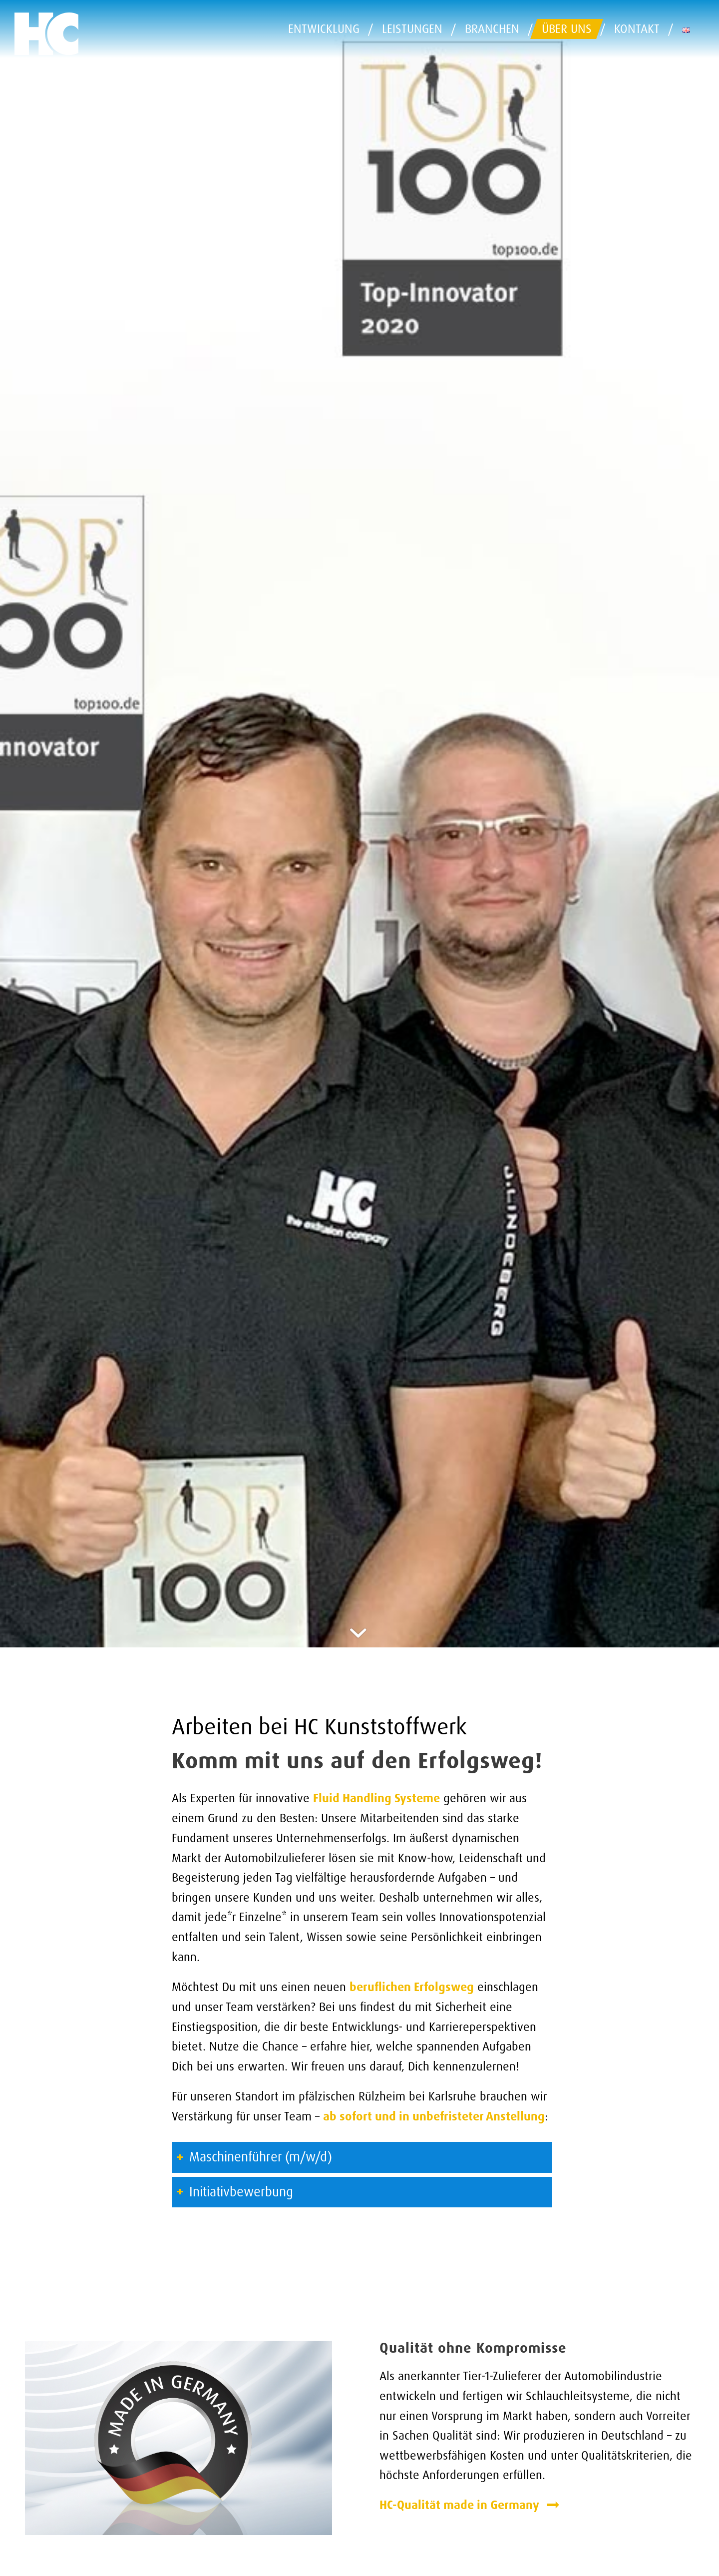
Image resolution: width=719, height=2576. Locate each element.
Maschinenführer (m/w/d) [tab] (254, 2156)
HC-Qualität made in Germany (460, 2505)
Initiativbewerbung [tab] (235, 2191)
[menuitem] (327, 29)
